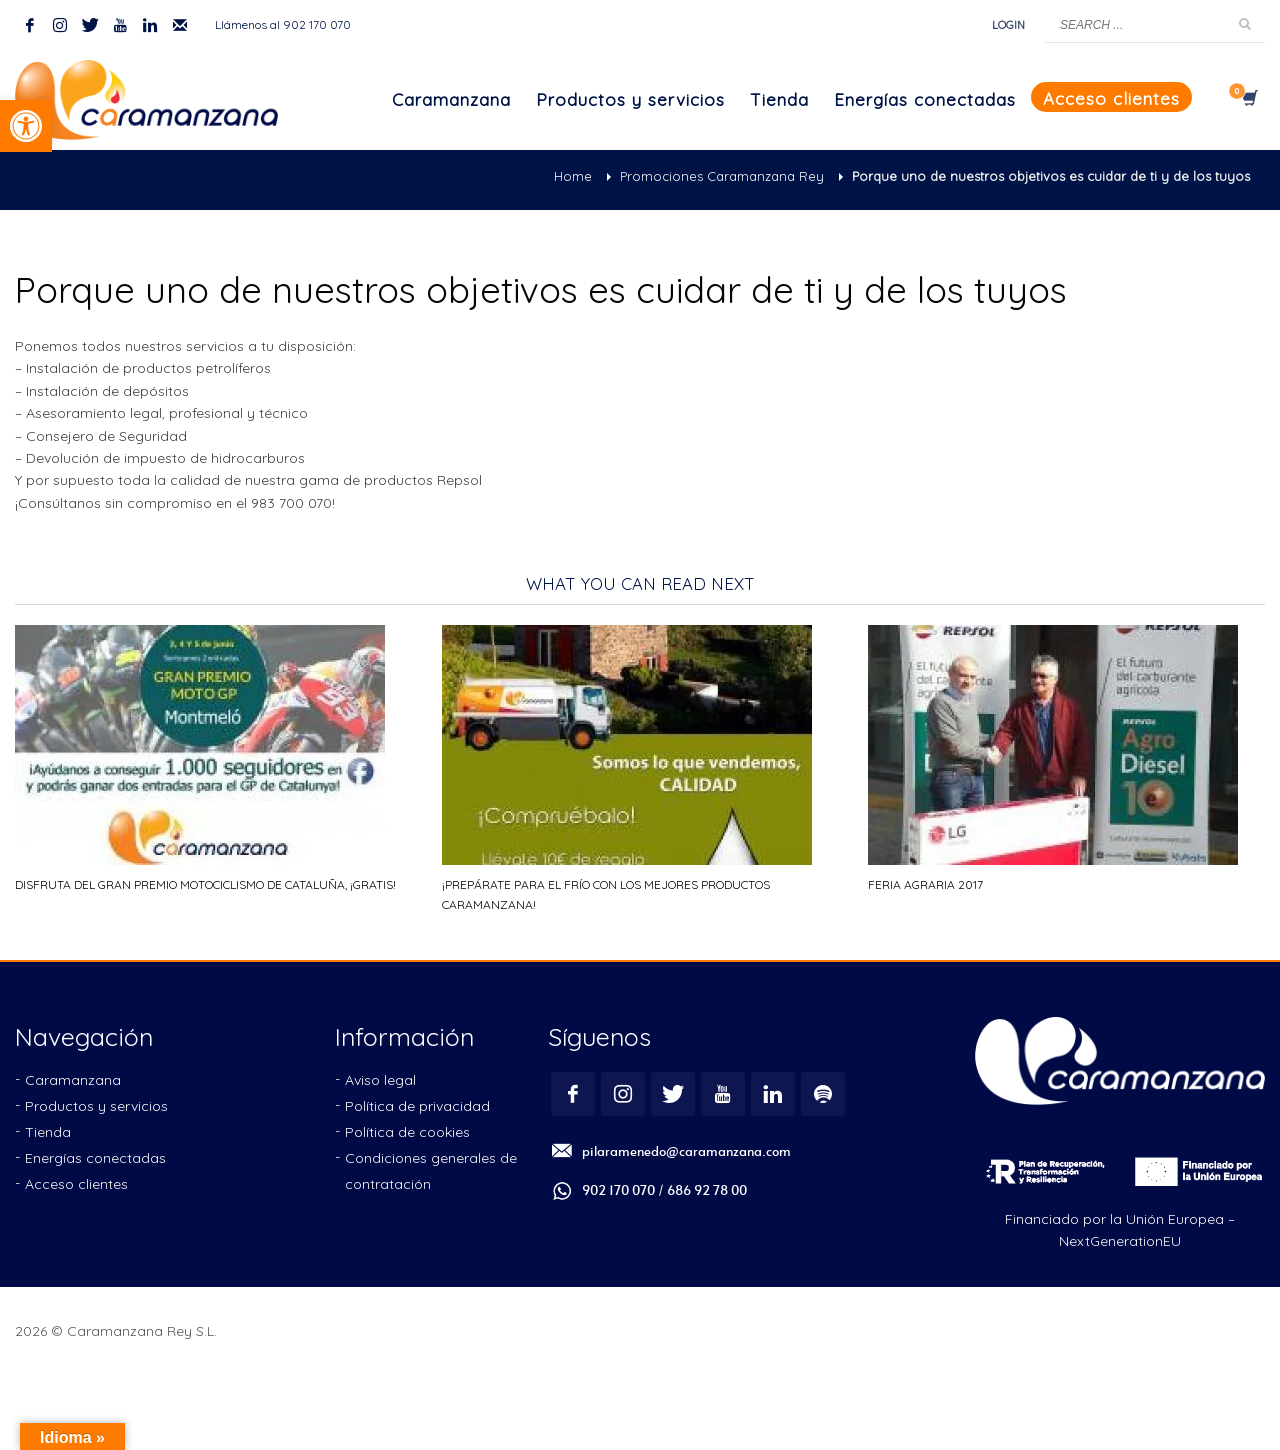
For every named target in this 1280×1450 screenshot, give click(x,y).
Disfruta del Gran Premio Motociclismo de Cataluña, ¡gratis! (205, 884)
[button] (26, 126)
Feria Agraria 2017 (925, 884)
